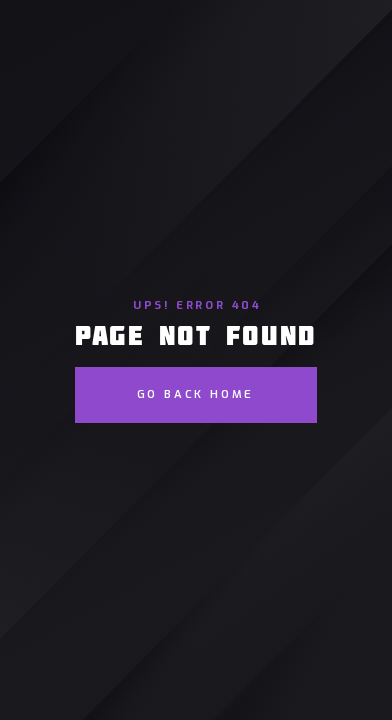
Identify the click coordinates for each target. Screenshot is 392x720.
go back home (196, 394)
